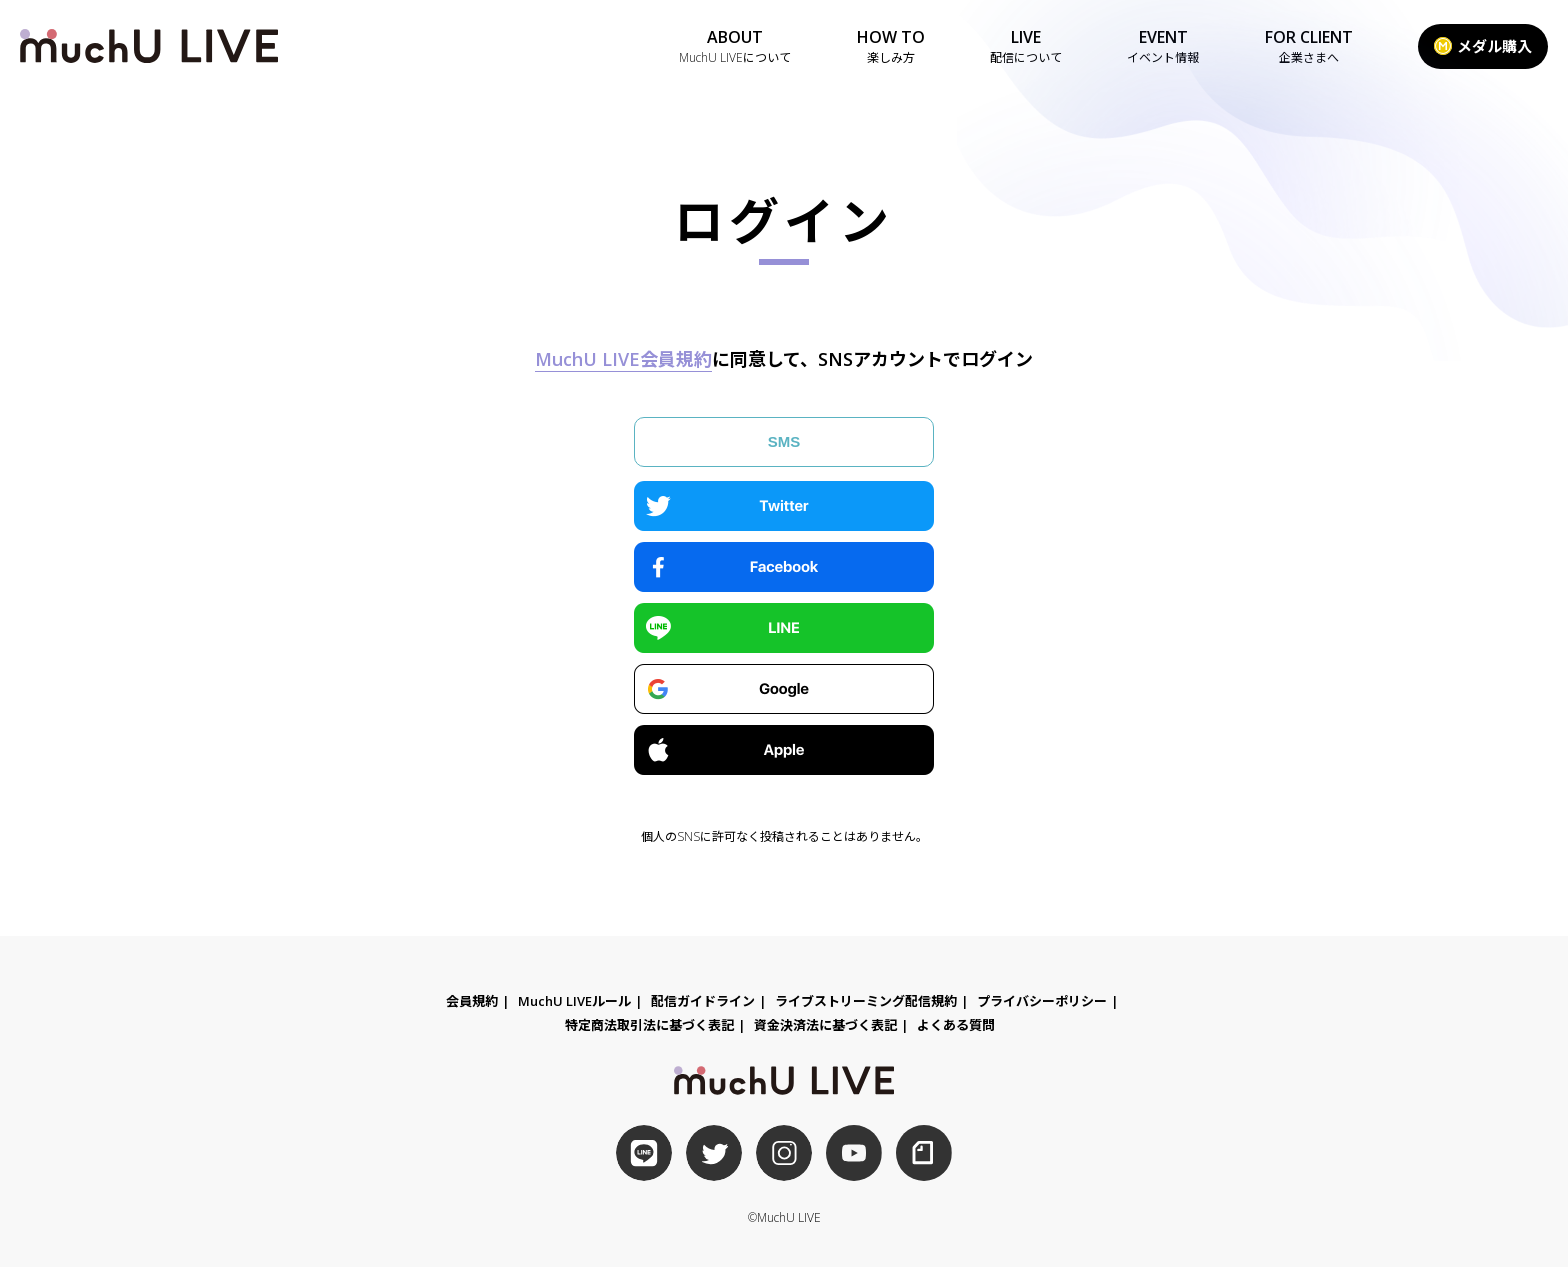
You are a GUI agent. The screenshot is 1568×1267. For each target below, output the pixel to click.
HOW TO (891, 46)
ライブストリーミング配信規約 (866, 1001)
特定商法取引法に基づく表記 (649, 1025)
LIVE (1026, 46)
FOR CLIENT (1309, 46)
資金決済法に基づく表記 (825, 1025)
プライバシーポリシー (1042, 1001)
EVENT (1163, 46)
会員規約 (472, 1001)
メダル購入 (1483, 46)
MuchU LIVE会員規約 (623, 359)
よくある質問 (956, 1025)
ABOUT (735, 46)
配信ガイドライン (703, 1001)
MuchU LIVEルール (574, 1001)
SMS (784, 441)
